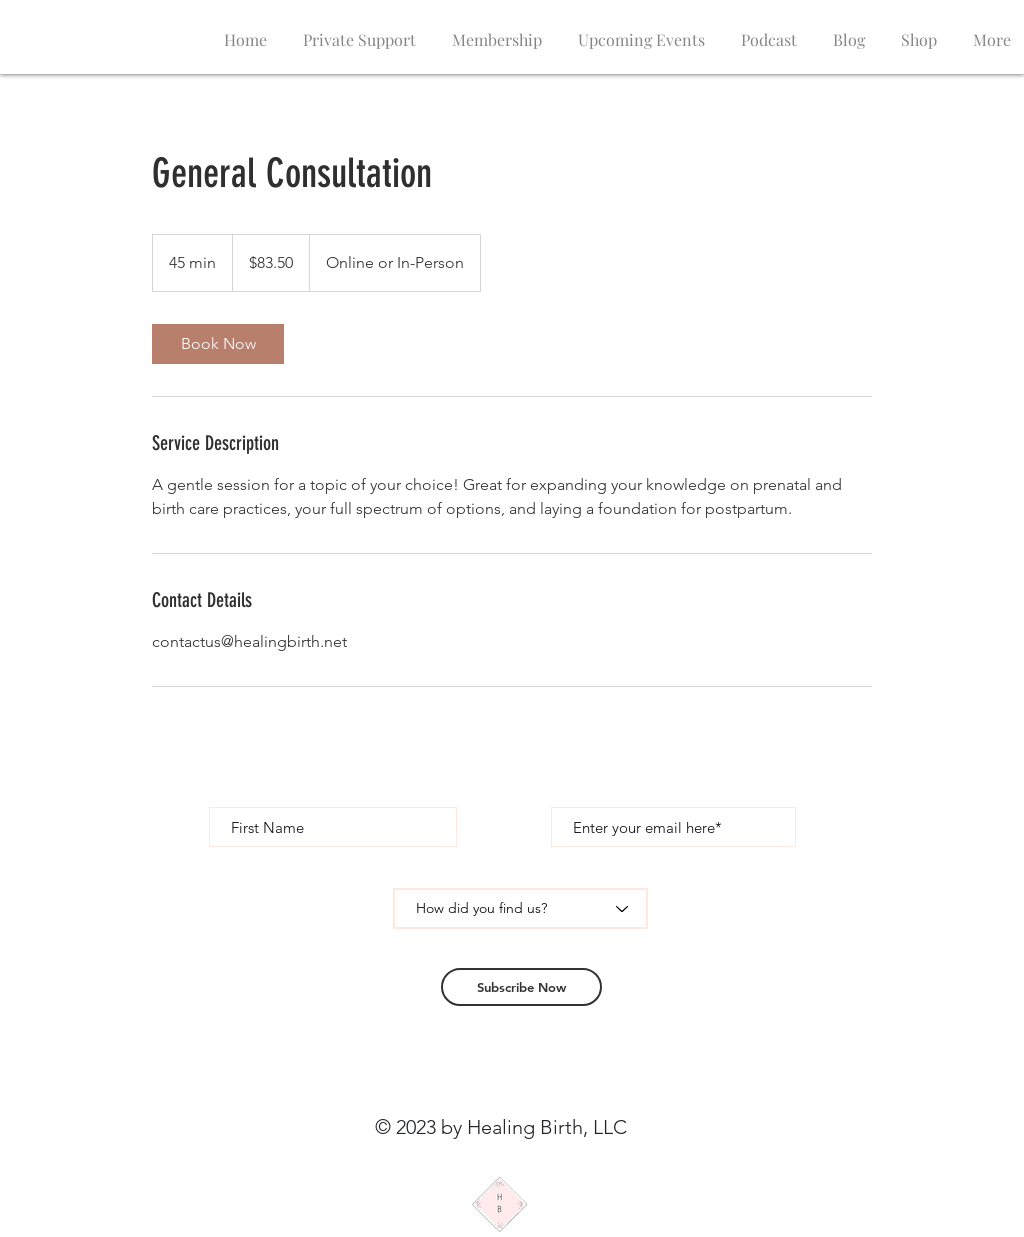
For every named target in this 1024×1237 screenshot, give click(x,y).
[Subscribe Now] (521, 987)
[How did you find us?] (520, 908)
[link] (218, 344)
